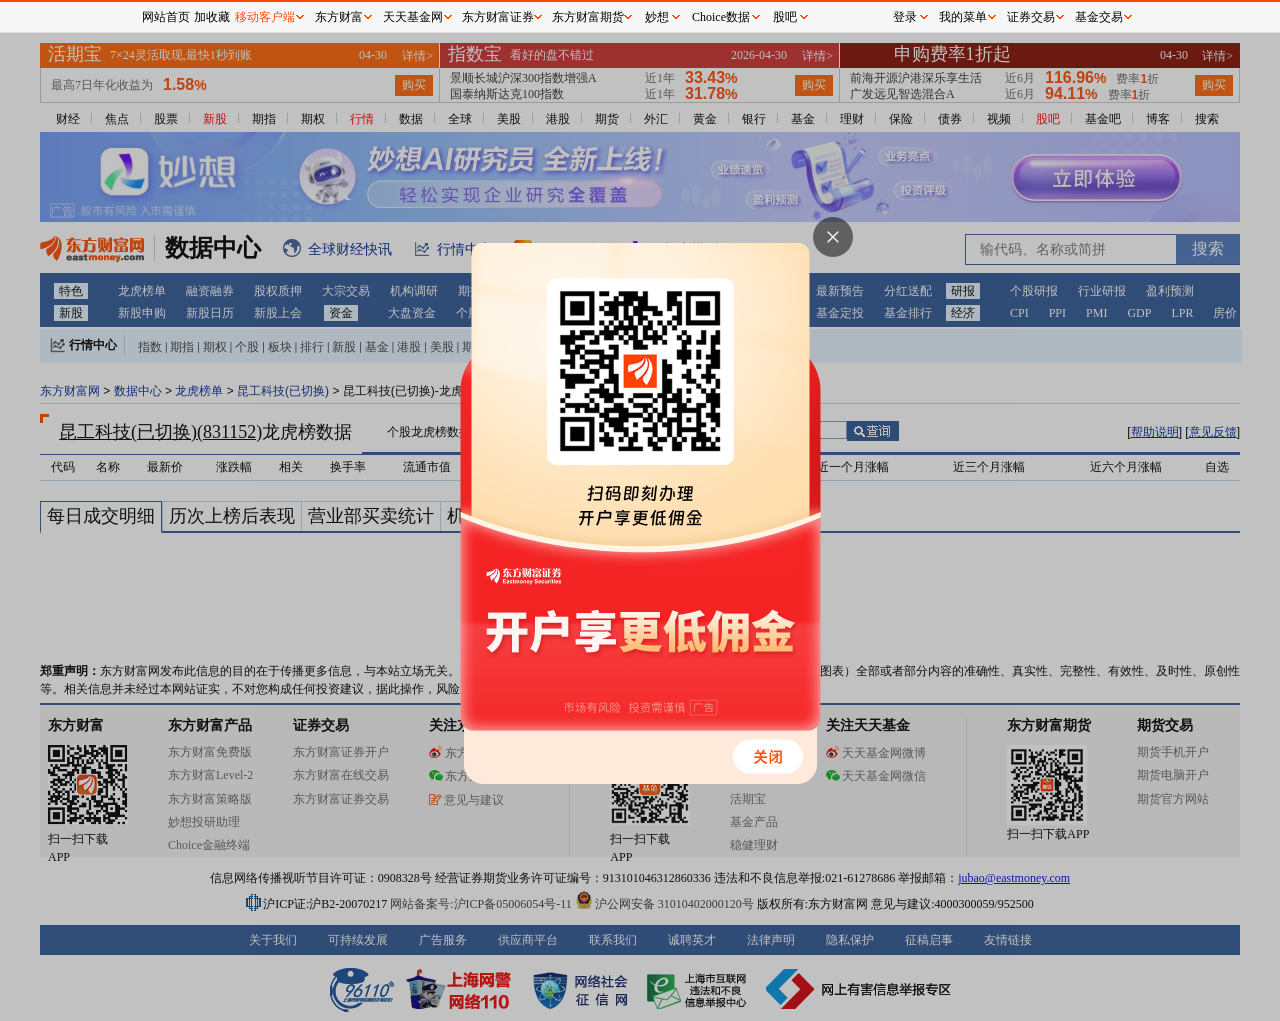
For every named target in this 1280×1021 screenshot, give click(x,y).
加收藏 (212, 17)
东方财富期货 (588, 17)
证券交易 (1031, 17)
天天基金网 (413, 17)
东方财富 (339, 17)
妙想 (657, 17)
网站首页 (166, 17)
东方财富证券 (498, 17)
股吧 (785, 17)
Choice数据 (721, 17)
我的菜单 (963, 17)
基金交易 (1099, 17)
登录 (905, 17)
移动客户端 (265, 17)
